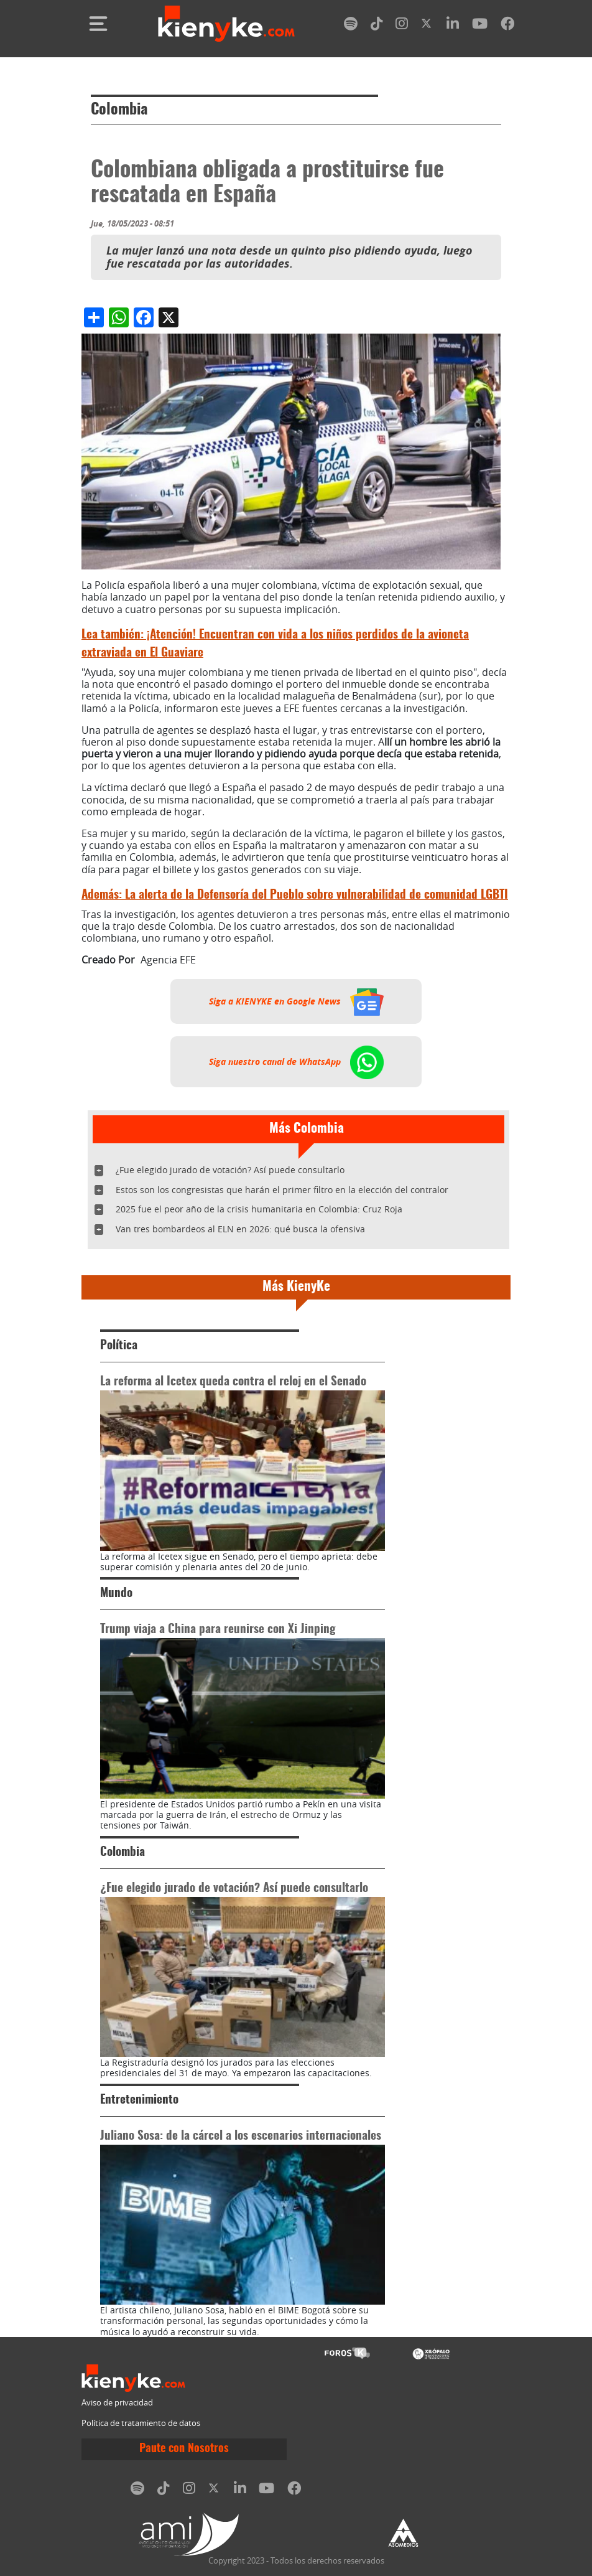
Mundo (116, 1593)
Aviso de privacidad (117, 2402)
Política (118, 1346)
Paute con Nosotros (184, 2449)
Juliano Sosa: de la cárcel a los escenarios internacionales (240, 2136)
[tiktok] (377, 25)
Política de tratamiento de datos (140, 2423)
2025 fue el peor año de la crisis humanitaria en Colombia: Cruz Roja (259, 1209)
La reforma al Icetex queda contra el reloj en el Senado (233, 1382)
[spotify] (351, 25)
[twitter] (427, 25)
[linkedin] (452, 25)
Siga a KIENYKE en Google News (296, 1001)
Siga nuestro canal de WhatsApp (296, 1062)
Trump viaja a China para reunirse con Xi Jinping (217, 1630)
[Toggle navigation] (98, 23)
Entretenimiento (139, 2100)
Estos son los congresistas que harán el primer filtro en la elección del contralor (282, 1190)
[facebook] (507, 25)
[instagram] (401, 25)
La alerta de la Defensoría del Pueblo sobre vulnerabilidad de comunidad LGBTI (294, 895)
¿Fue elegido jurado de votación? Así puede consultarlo (230, 1170)
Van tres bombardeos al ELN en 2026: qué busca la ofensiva (240, 1229)
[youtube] (480, 25)
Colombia (119, 110)
